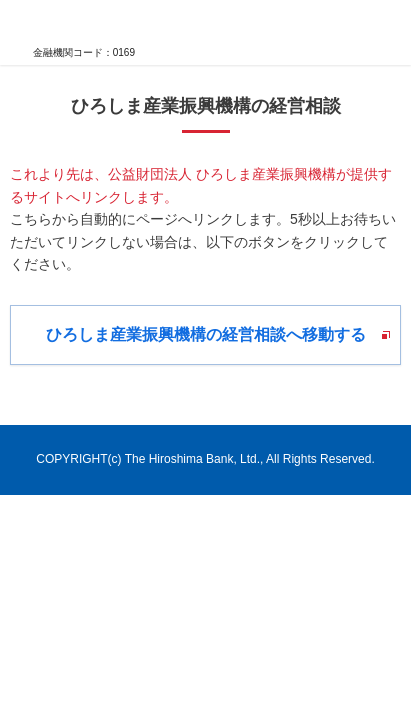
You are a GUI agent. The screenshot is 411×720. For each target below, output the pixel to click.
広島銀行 (70, 23)
